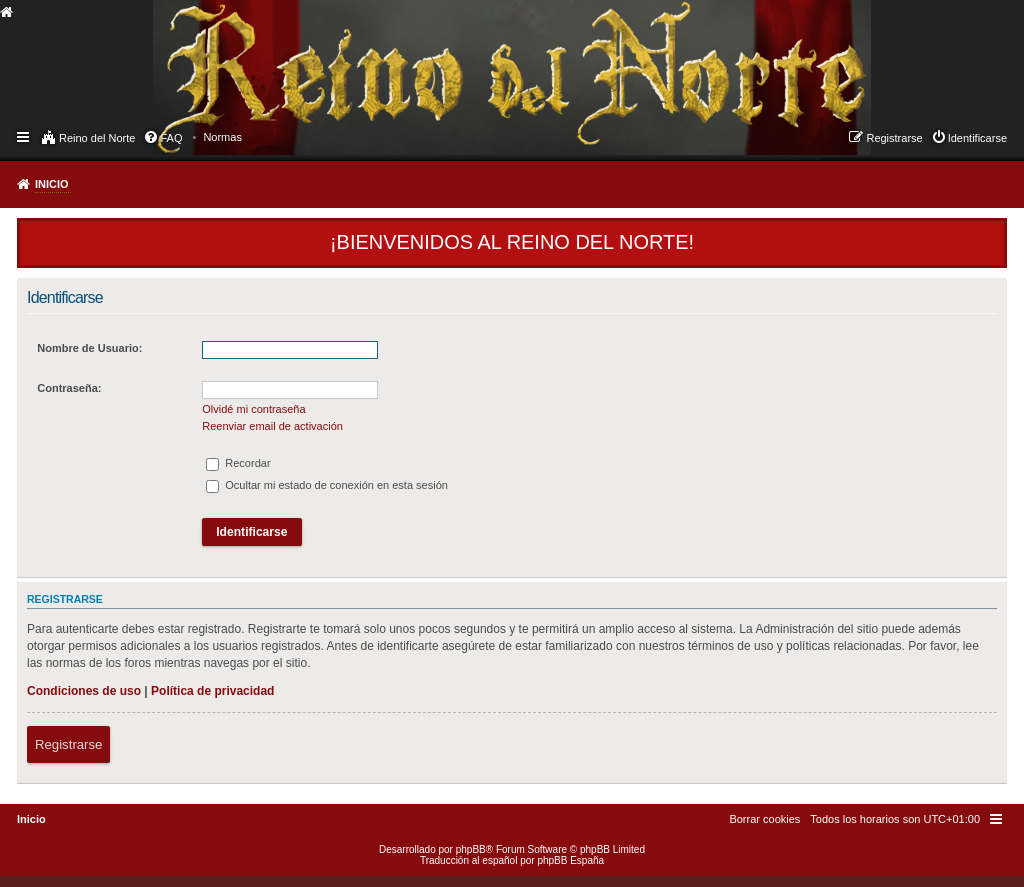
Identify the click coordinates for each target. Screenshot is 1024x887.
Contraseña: (69, 388)
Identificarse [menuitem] (977, 138)
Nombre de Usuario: (89, 348)
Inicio (52, 184)
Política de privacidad (212, 691)
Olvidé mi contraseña (253, 409)
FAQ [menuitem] (171, 138)
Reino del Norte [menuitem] (97, 138)
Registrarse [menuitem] (894, 138)
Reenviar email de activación (272, 426)
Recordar (238, 463)
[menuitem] (222, 137)
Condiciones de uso (84, 691)
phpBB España (570, 860)
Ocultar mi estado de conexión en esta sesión (327, 485)
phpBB (471, 849)
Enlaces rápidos (24, 136)
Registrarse (68, 744)
